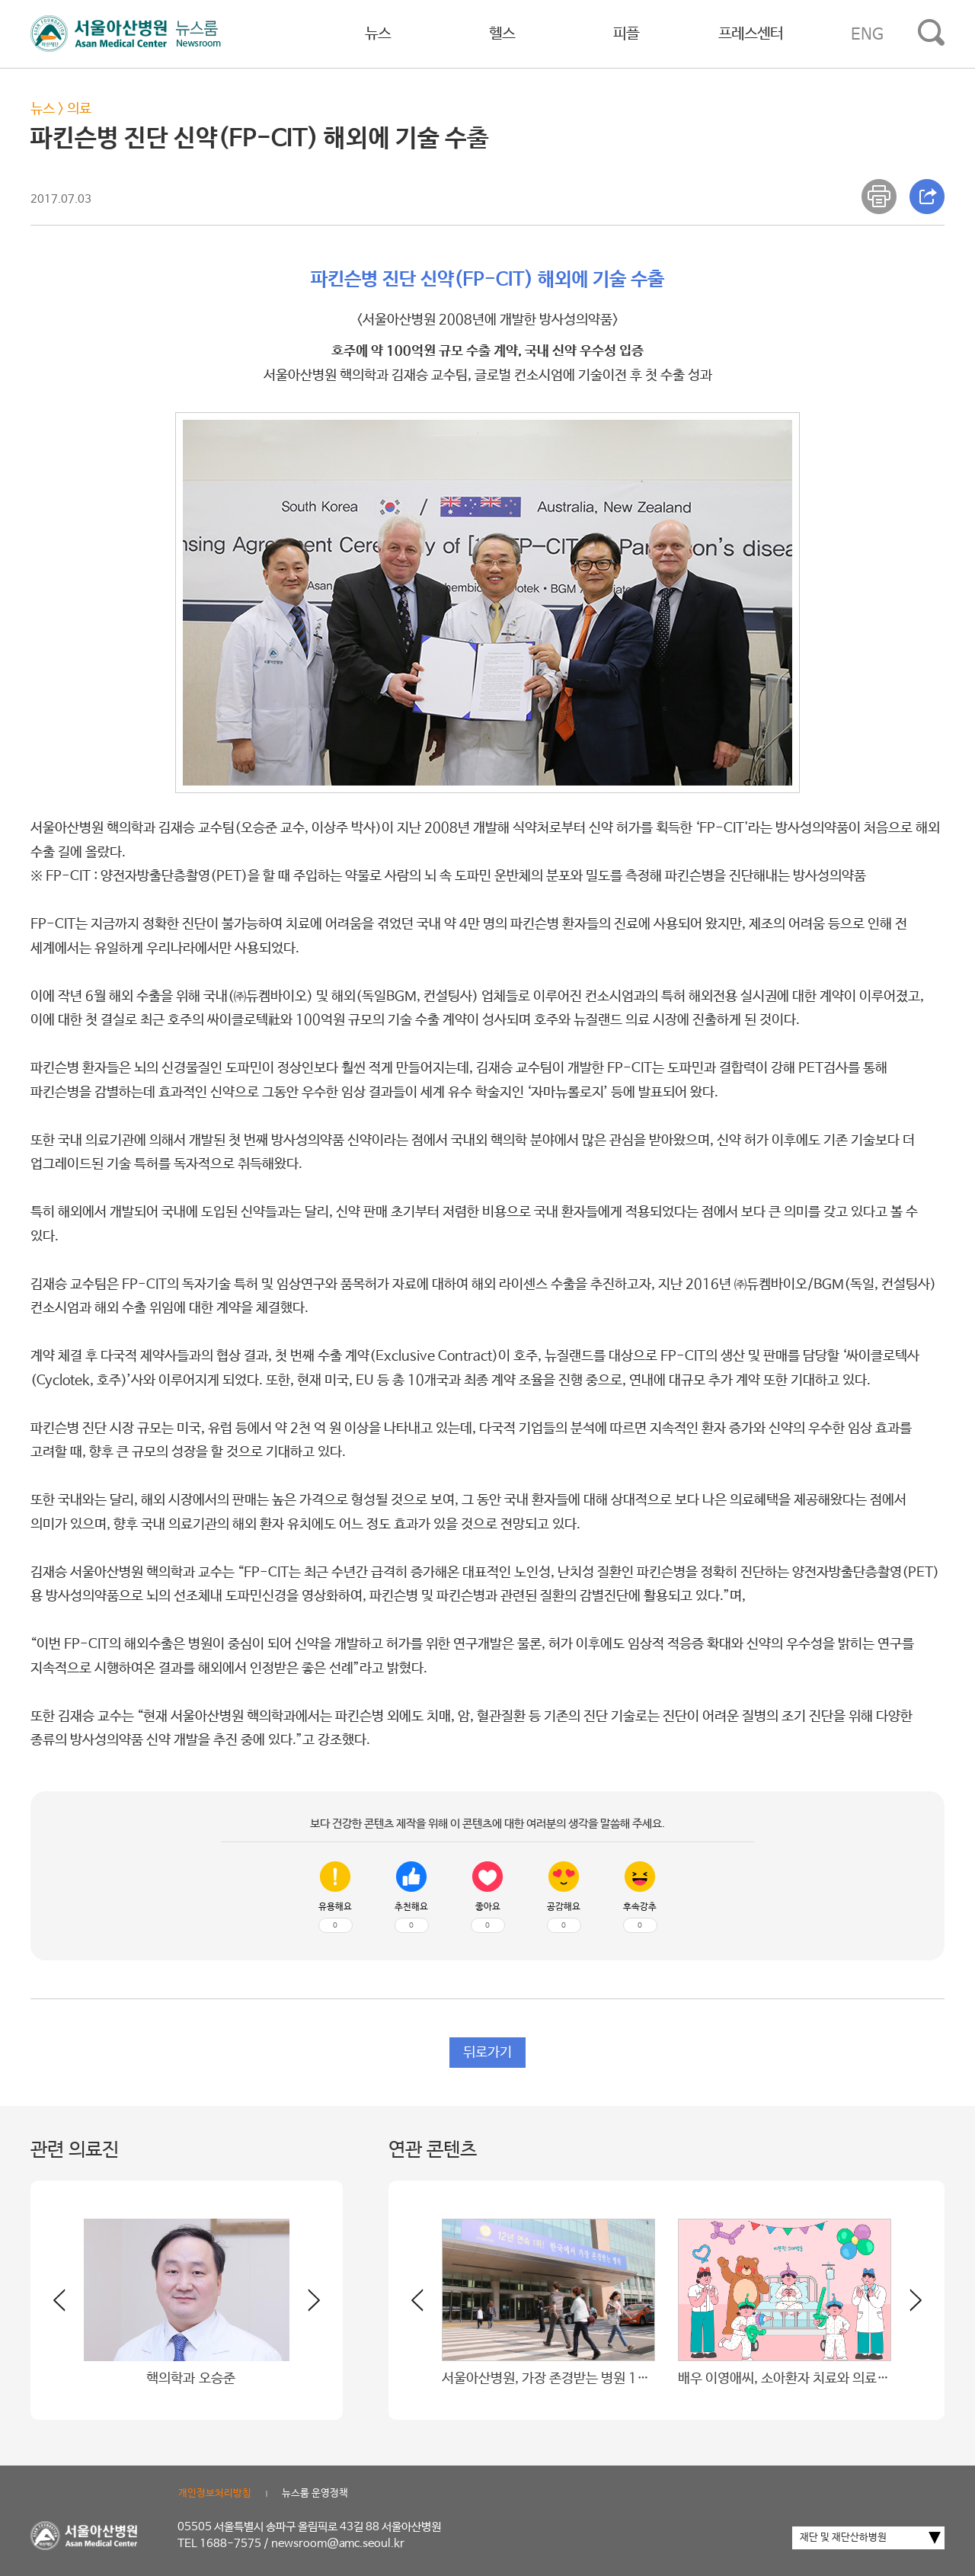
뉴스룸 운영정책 (315, 2493)
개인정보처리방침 (214, 2493)
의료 (79, 109)
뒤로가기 (487, 2052)
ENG (867, 34)
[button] (304, 2306)
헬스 (502, 34)
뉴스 (378, 34)
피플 (626, 34)
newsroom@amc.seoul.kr (337, 2543)
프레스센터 (750, 34)
